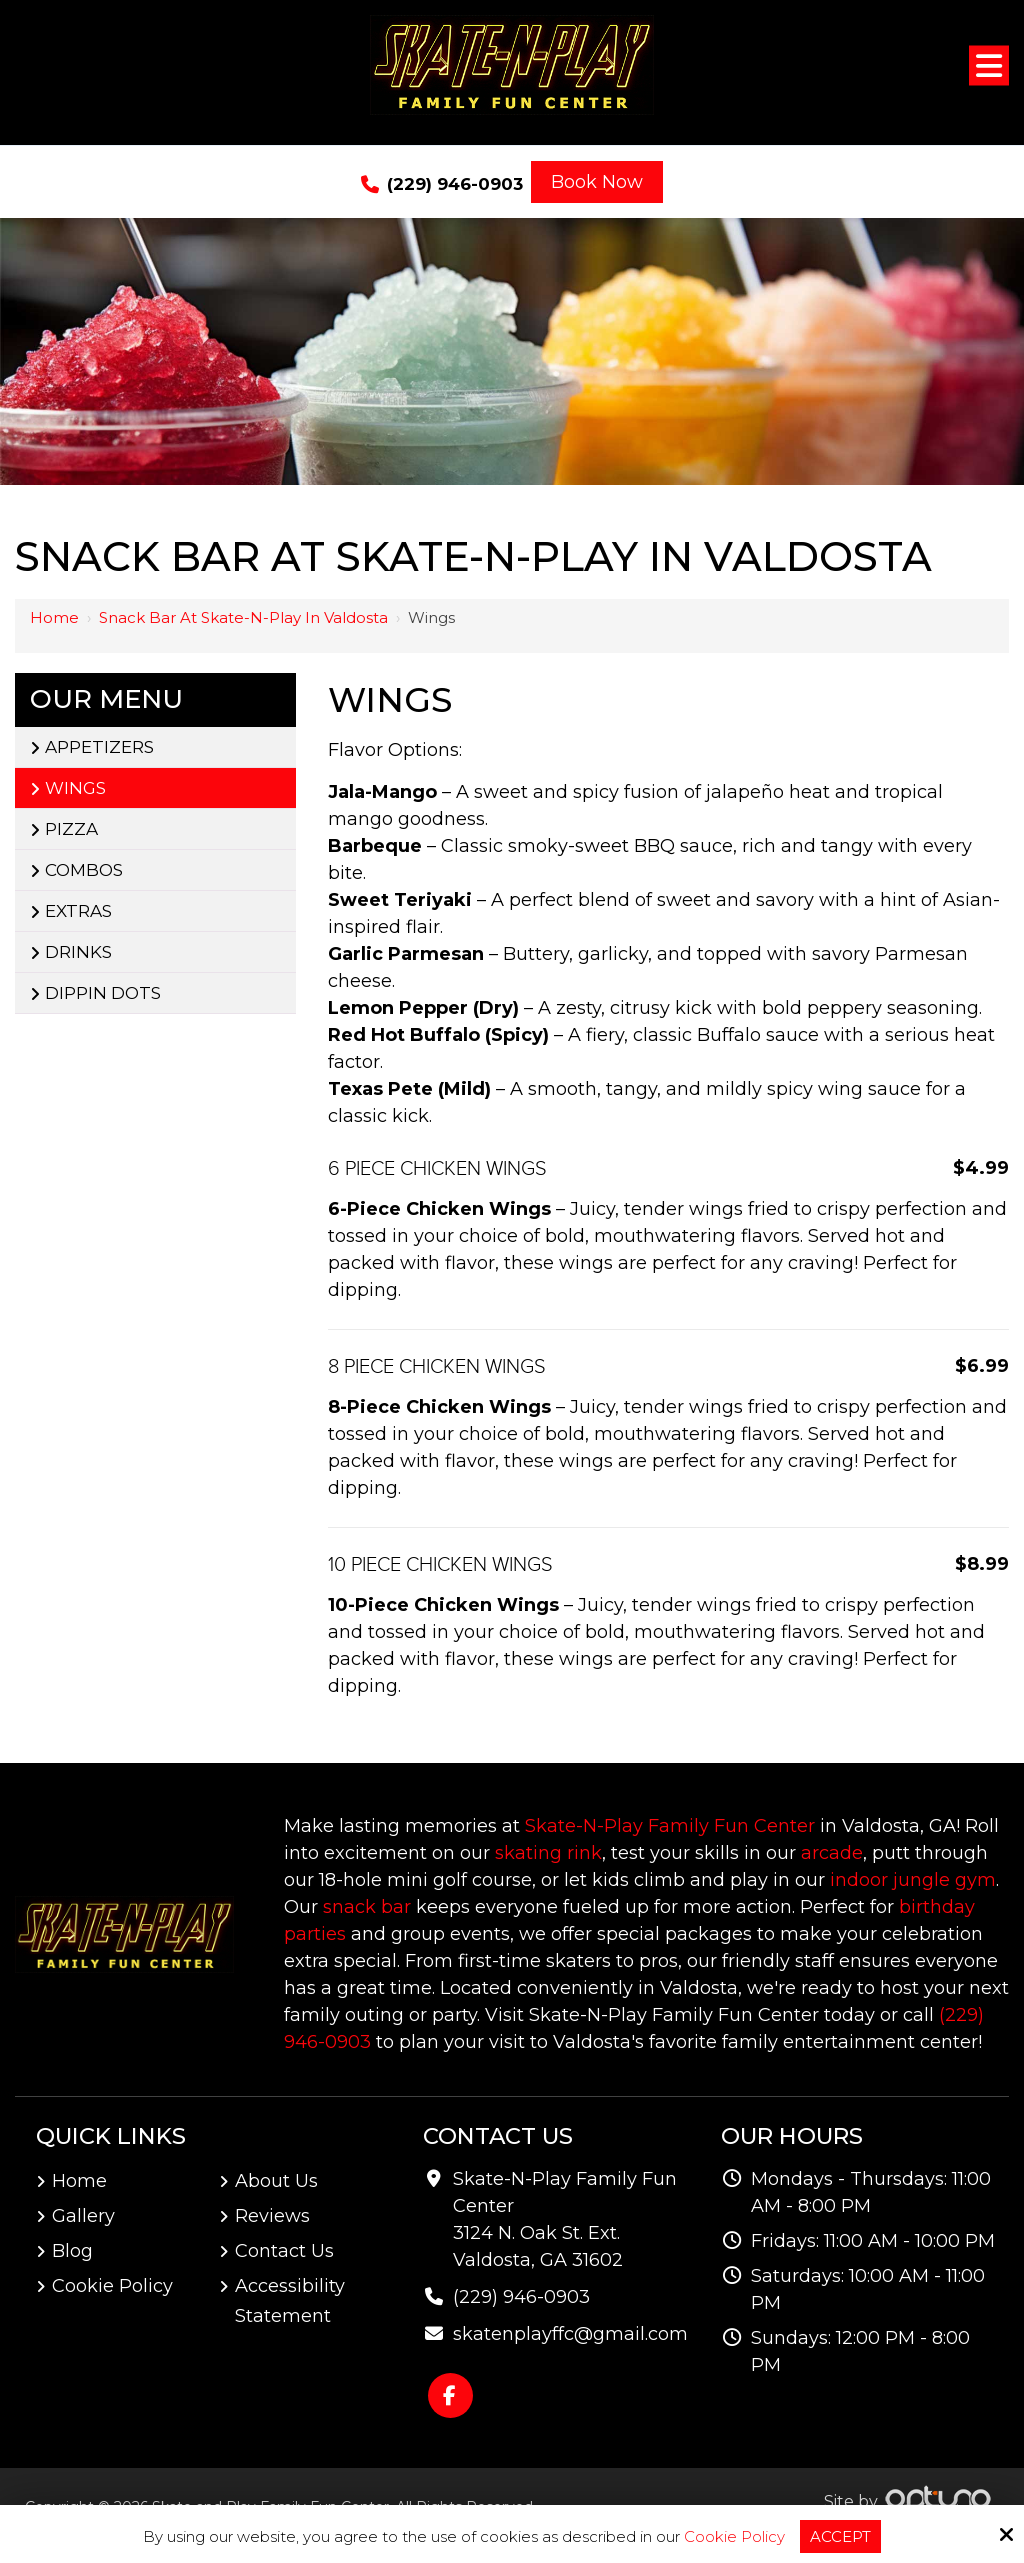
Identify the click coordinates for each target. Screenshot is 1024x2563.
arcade (832, 1853)
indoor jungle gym (913, 1880)
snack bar (367, 1907)
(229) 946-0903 (442, 184)
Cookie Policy (734, 2537)
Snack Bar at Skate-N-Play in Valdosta (243, 617)
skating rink (548, 1853)
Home (54, 617)
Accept (840, 2536)
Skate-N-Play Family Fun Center (670, 1826)
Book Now (597, 182)
